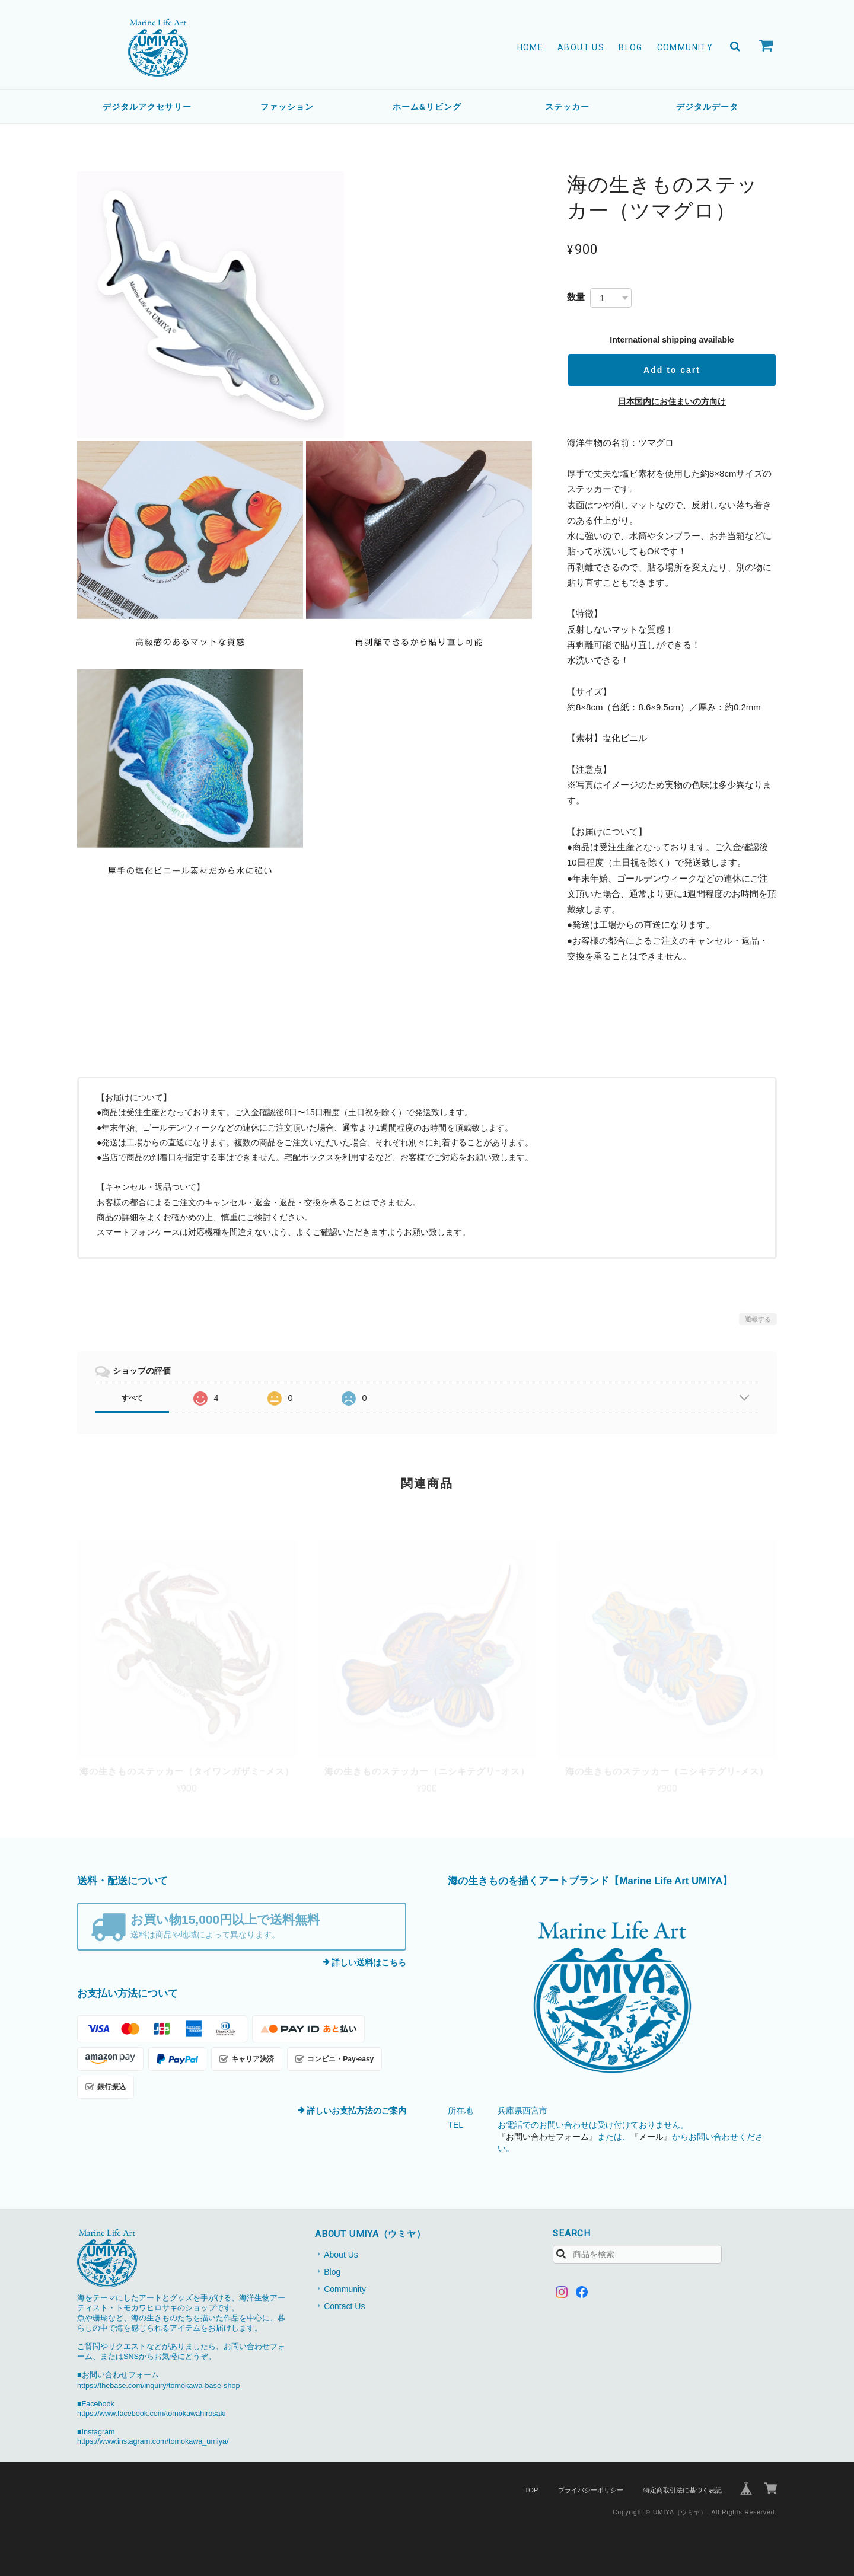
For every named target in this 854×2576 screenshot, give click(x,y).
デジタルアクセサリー (147, 106)
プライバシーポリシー (590, 2490)
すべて (132, 1398)
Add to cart (671, 370)
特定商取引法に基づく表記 (682, 2490)
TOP (531, 2490)
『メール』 (651, 2136)
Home (530, 47)
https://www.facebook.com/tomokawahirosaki (151, 2413)
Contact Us (344, 2306)
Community (685, 47)
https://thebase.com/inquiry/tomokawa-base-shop (158, 2386)
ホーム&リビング (427, 106)
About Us (580, 47)
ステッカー (567, 106)
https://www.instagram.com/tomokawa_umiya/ (152, 2441)
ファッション (287, 106)
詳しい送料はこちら (369, 1962)
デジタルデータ (707, 106)
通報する (758, 1319)
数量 (576, 297)
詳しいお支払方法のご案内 (356, 2110)
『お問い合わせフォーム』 (547, 2136)
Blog (631, 47)
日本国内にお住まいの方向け (672, 401)
